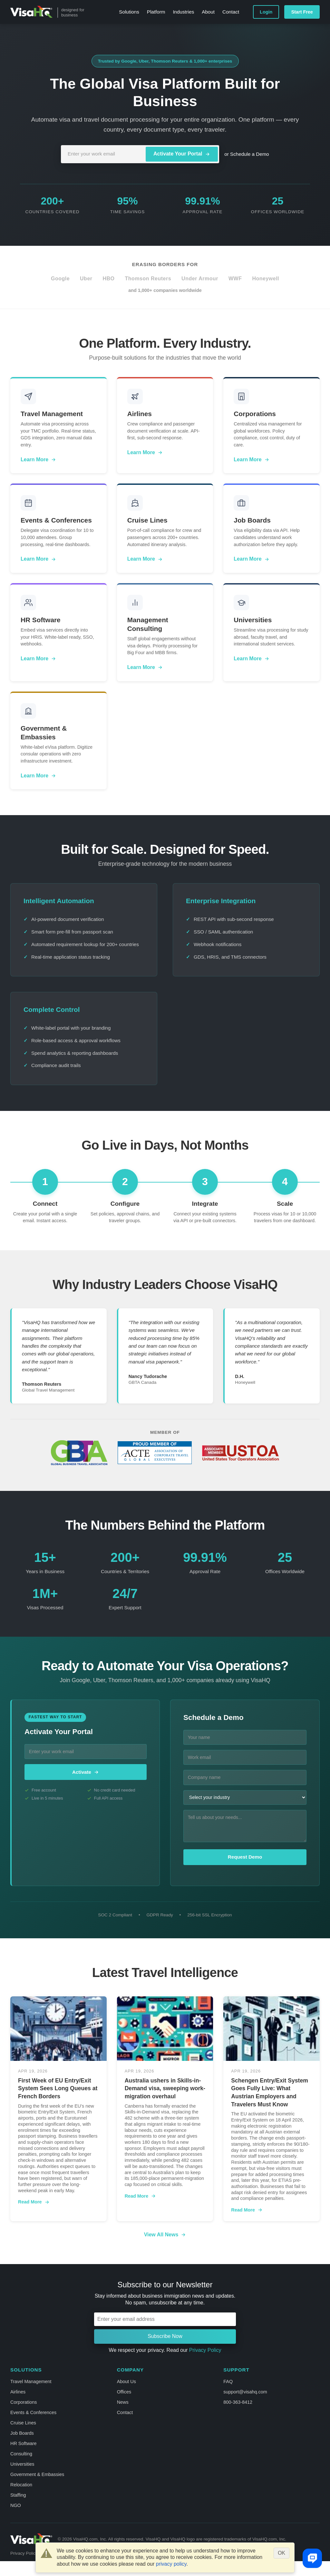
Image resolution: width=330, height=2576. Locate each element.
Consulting (21, 2453)
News (123, 2402)
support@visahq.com (245, 2391)
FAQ (228, 2381)
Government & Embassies (37, 2474)
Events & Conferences (33, 2412)
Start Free (302, 12)
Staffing (18, 2495)
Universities (22, 2464)
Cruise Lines (23, 2422)
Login (266, 12)
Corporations (23, 2402)
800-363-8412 (237, 2402)
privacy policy (171, 2564)
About (208, 12)
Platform (156, 12)
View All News (165, 2234)
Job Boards (22, 2433)
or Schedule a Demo (246, 154)
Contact (230, 12)
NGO (15, 2505)
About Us (126, 2381)
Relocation (21, 2484)
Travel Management (30, 2381)
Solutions (129, 12)
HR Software (23, 2443)
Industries (183, 12)
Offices (124, 2391)
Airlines (17, 2391)
